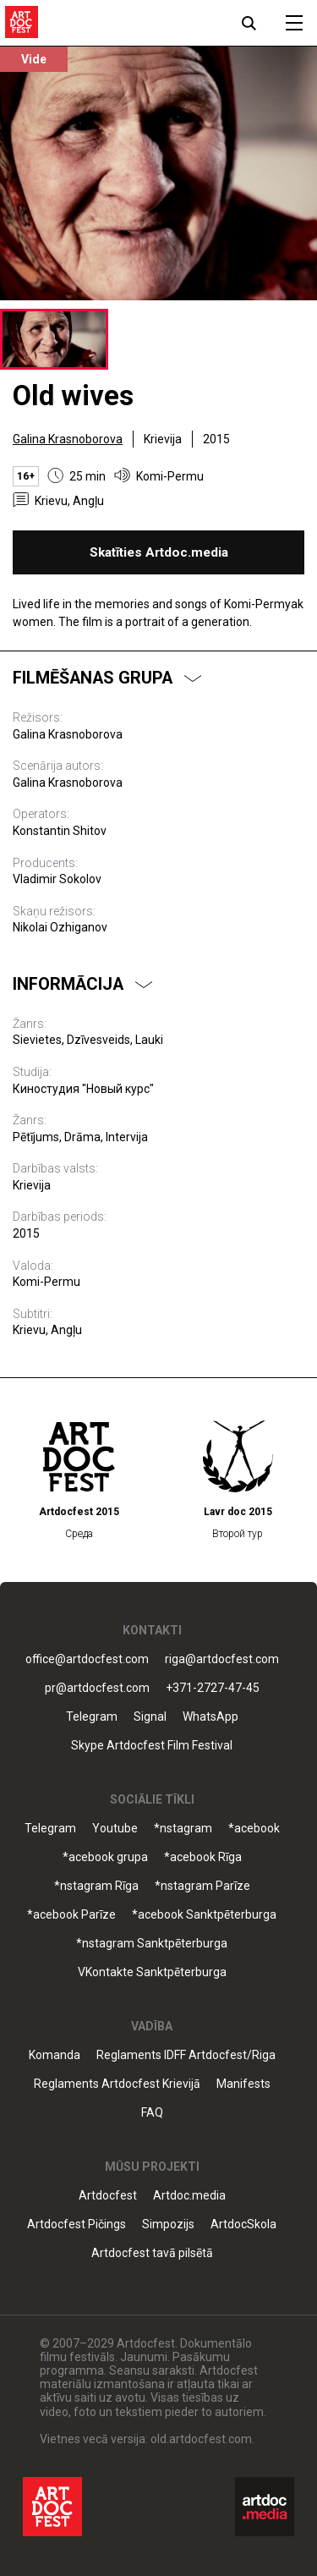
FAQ (152, 2112)
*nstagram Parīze (202, 1886)
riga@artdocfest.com (222, 1659)
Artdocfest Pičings (76, 2224)
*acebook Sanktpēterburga (204, 1915)
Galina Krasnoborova (68, 439)
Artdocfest (108, 2195)
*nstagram (183, 1828)
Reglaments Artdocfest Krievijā (117, 2084)
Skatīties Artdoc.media (159, 552)
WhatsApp (210, 1717)
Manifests (243, 2084)
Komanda (54, 2055)
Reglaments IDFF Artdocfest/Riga (186, 2055)
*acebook (254, 1828)
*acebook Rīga (203, 1857)
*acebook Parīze (71, 1915)
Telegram (92, 1717)
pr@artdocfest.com (97, 1688)
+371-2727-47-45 (213, 1688)
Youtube (115, 1828)
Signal (150, 1717)
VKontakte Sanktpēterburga (152, 1972)
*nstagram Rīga (96, 1886)
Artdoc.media (189, 2195)
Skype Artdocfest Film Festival (151, 1745)
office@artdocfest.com (87, 1659)
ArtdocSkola (243, 2224)
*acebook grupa (105, 1857)
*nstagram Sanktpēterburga (151, 1943)
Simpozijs (168, 2224)
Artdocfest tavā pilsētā (152, 2253)
